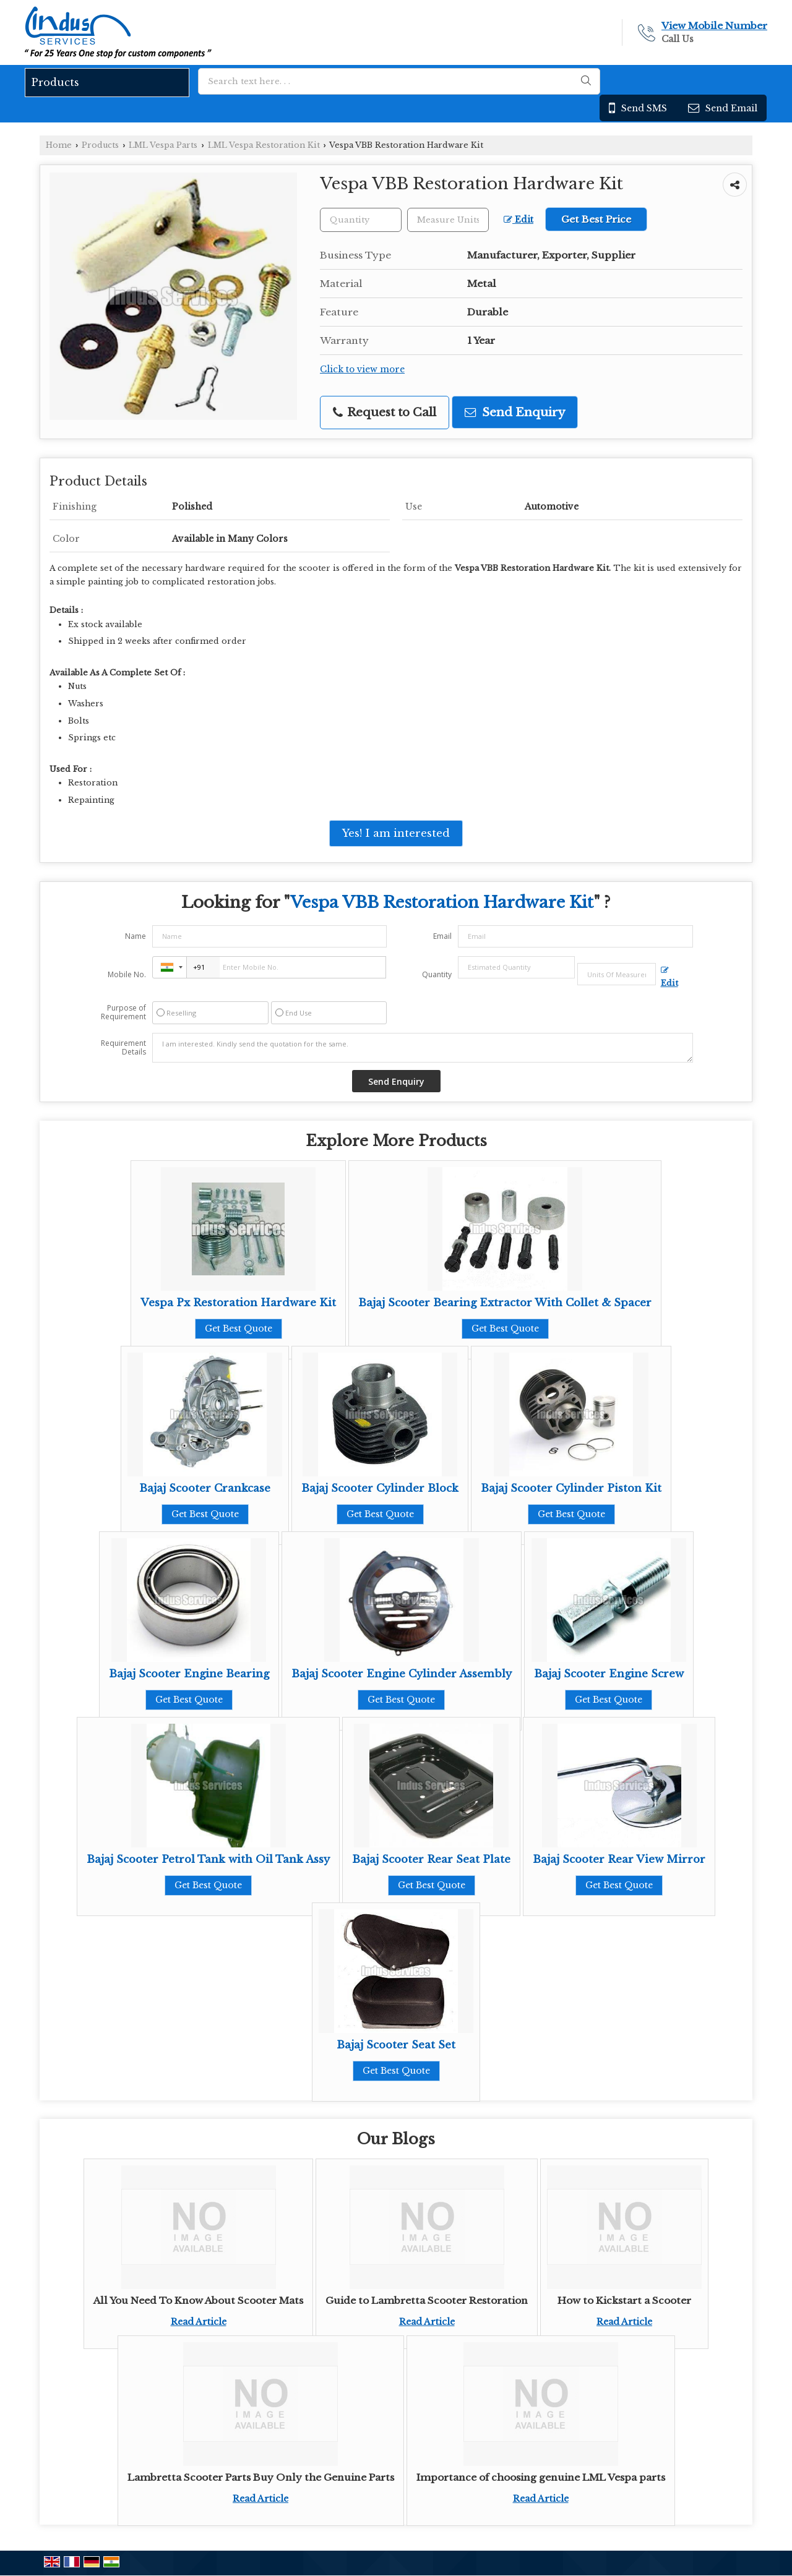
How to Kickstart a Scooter (624, 2300)
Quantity (437, 974)
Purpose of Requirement (123, 1012)
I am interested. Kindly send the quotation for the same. (422, 1048)
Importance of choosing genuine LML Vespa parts (540, 2477)
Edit (518, 220)
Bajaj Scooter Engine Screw (609, 1673)
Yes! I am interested (396, 833)
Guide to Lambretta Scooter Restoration (426, 2300)
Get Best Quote (238, 1328)
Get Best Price (596, 219)
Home (59, 145)
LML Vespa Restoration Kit (264, 145)
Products (55, 82)
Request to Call (384, 412)
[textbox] (448, 220)
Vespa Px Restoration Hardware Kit (238, 1302)
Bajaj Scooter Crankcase (204, 1488)
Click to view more (362, 369)
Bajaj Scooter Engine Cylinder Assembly (401, 1673)
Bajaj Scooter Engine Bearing (189, 1673)
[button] (714, 26)
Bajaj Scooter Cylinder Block (379, 1488)
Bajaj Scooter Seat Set (396, 2045)
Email (442, 936)
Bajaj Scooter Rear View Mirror (619, 1859)
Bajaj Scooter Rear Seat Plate (431, 1859)
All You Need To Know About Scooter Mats (198, 2300)
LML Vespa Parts (163, 145)
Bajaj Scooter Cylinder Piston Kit (571, 1488)
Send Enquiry (515, 412)
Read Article (198, 2321)
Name (135, 936)
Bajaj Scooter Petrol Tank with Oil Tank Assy (208, 1859)
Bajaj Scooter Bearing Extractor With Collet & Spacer (505, 1302)
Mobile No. (127, 974)
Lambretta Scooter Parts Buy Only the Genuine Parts (260, 2477)
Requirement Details (123, 1047)
